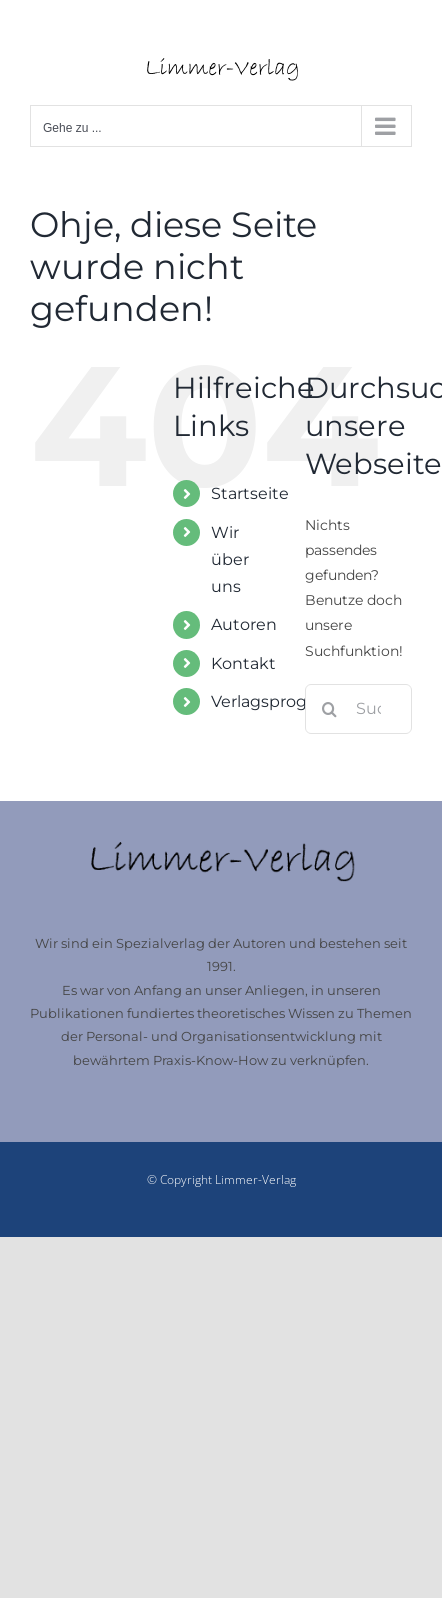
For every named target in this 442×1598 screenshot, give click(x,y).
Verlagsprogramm (283, 701)
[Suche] (330, 709)
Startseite (250, 493)
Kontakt (243, 663)
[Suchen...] (358, 709)
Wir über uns (230, 559)
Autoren (244, 624)
